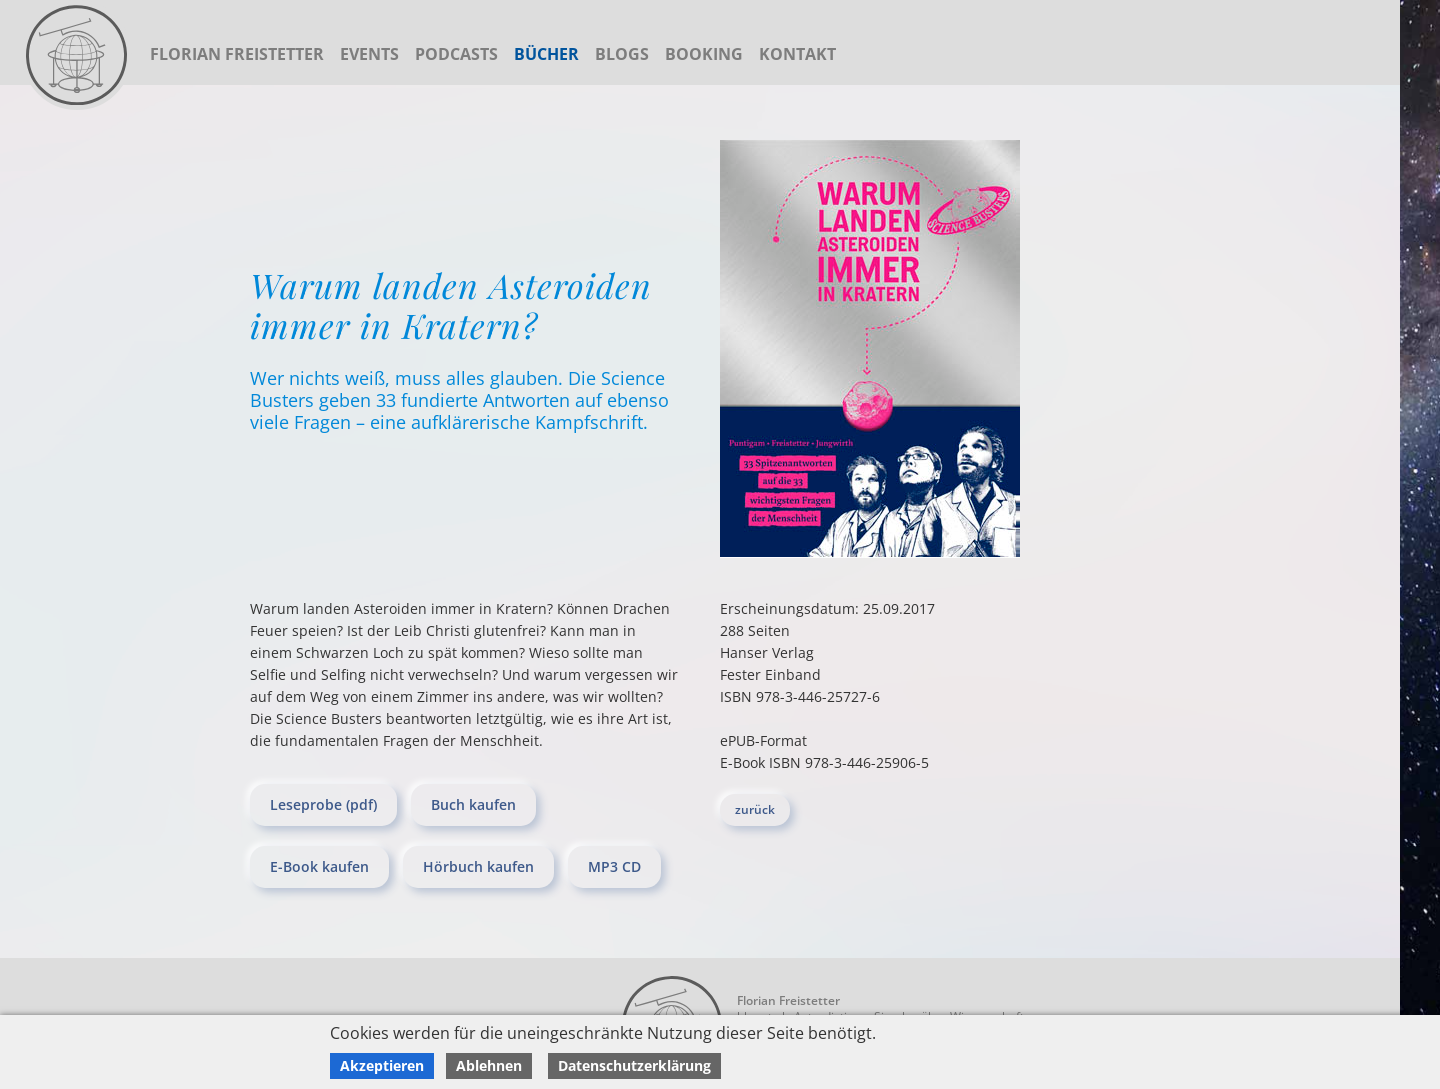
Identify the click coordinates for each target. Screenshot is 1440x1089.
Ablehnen (489, 1065)
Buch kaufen (473, 804)
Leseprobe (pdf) (323, 804)
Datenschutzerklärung (634, 1065)
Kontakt (797, 54)
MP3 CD (614, 866)
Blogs (622, 54)
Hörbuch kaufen (478, 866)
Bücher (546, 54)
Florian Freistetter (237, 54)
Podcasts (456, 54)
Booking (704, 54)
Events (369, 54)
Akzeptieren (382, 1065)
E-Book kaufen (319, 866)
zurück (755, 809)
